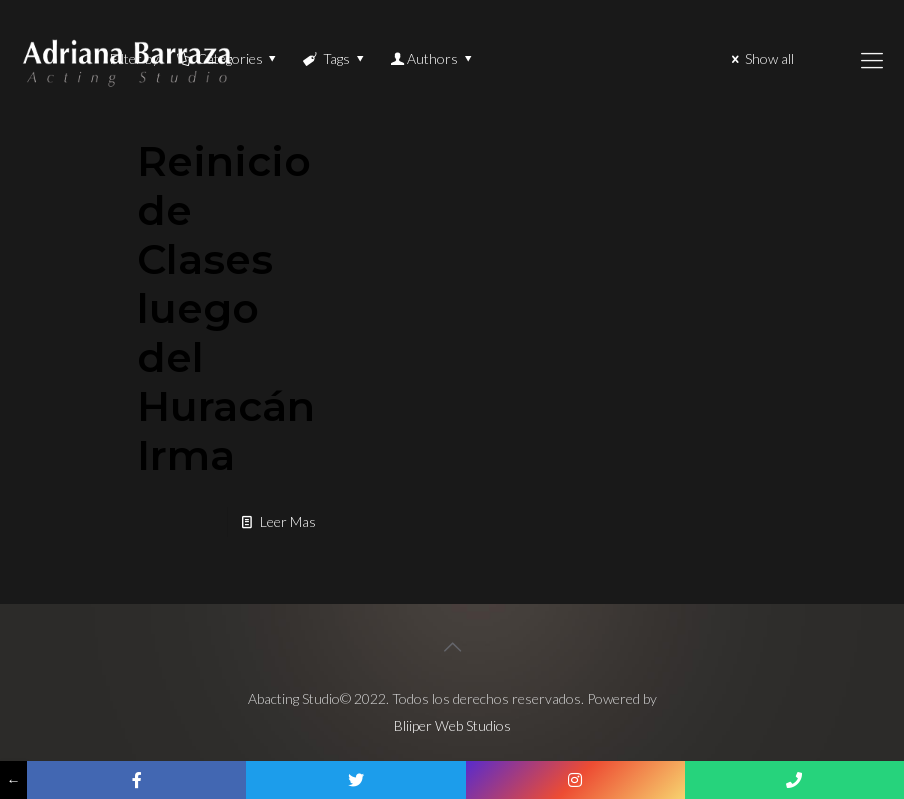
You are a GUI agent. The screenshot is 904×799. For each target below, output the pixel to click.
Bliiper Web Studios (452, 725)
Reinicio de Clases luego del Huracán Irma (226, 308)
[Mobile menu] (872, 60)
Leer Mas (288, 521)
